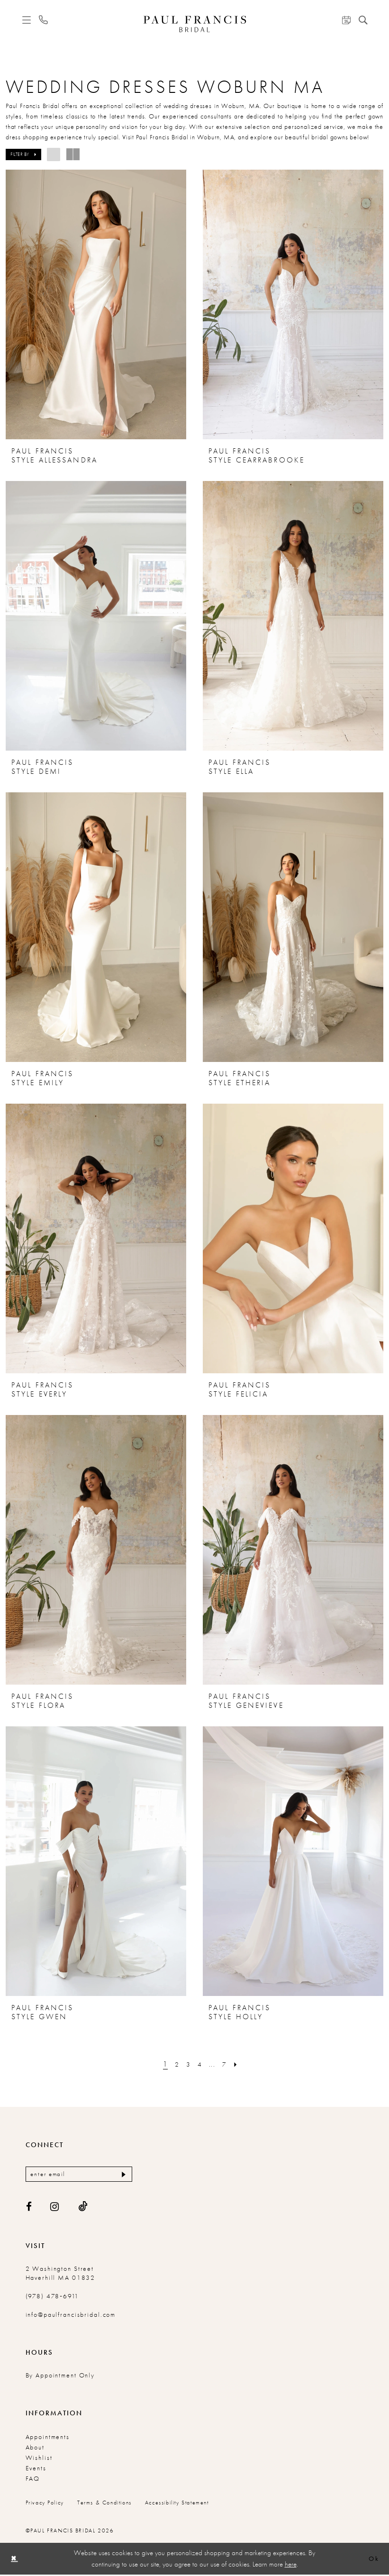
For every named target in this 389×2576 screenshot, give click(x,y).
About (35, 2448)
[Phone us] (43, 20)
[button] (26, 20)
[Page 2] (175, 2064)
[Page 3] (187, 2064)
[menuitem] (26, 20)
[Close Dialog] (15, 2560)
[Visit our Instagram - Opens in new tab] (55, 2208)
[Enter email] (79, 2175)
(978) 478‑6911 (53, 2297)
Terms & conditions (104, 2504)
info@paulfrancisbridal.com (71, 2316)
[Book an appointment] (346, 20)
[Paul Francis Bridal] (194, 24)
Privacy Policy (45, 2504)
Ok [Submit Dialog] (373, 2560)
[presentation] (96, 304)
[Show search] (362, 20)
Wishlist (39, 2459)
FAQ (33, 2480)
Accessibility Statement (177, 2504)
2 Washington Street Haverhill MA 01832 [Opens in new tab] (61, 2274)
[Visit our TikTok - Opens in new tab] (83, 2208)
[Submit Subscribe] (122, 2175)
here (291, 2565)
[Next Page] (238, 2064)
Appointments (48, 2438)
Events (36, 2469)
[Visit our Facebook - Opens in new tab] (29, 2208)
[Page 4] (200, 2064)
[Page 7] (226, 2064)
